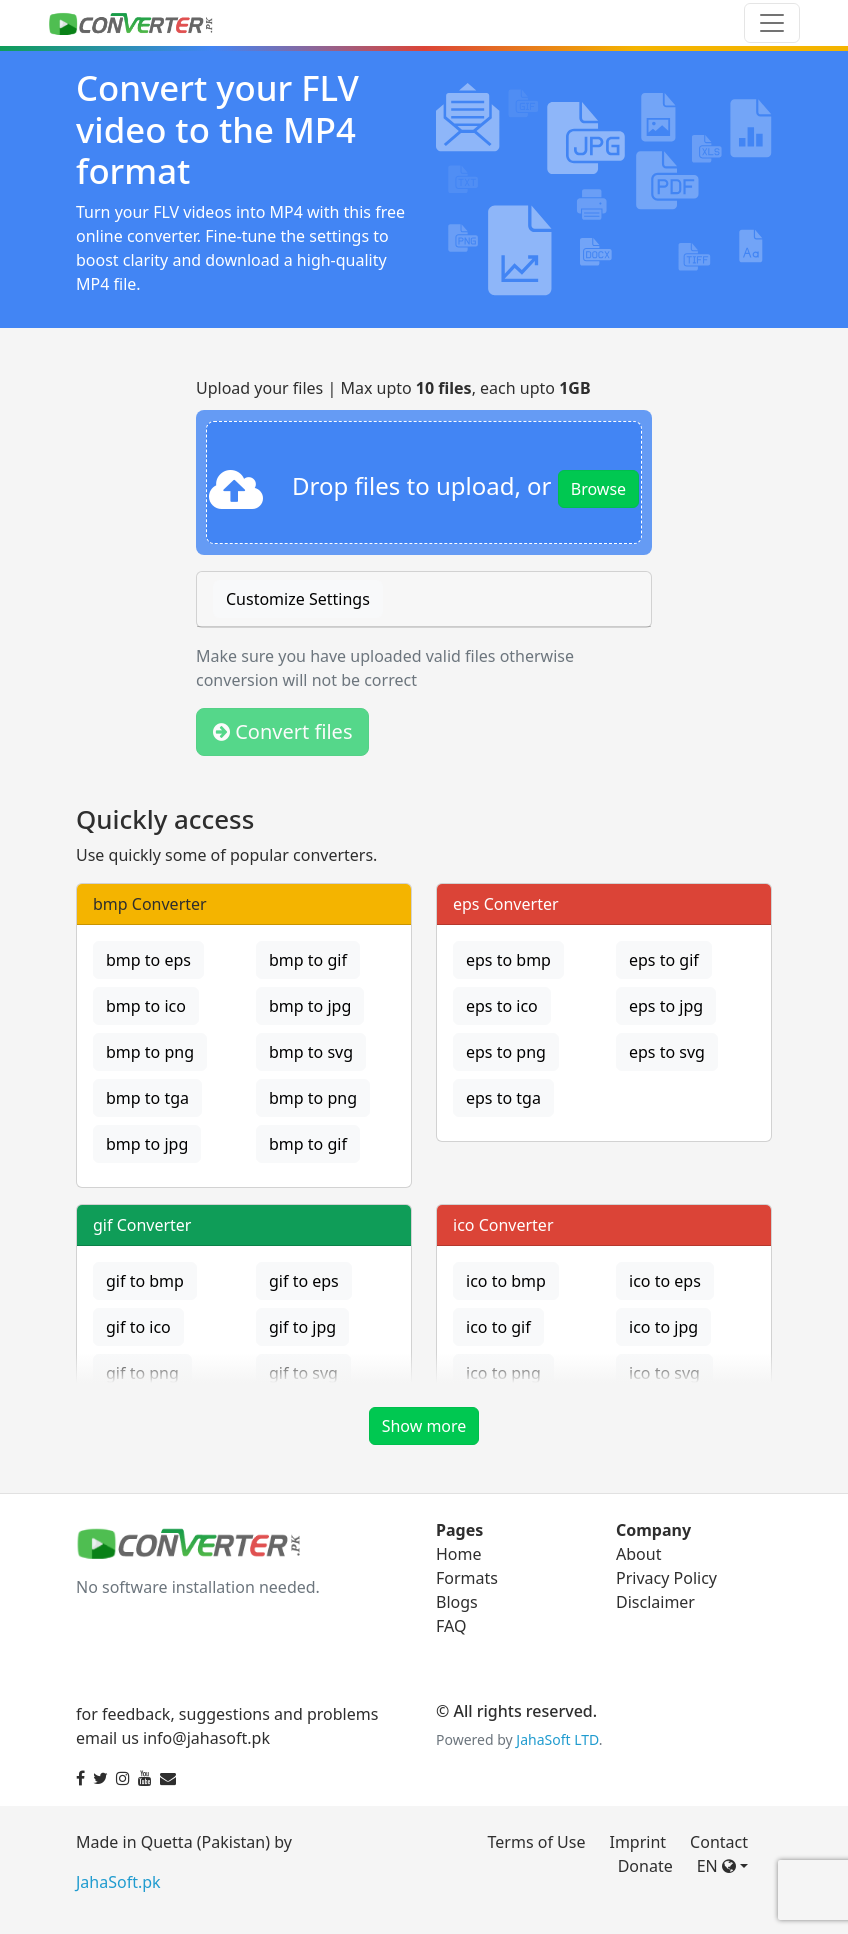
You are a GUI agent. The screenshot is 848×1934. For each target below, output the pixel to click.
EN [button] (716, 1866)
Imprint (637, 1842)
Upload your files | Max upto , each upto (393, 388)
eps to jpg (666, 1006)
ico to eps (665, 1281)
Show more (424, 1426)
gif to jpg (302, 1327)
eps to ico (502, 1006)
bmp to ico (146, 1006)
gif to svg (303, 1373)
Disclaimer (655, 1602)
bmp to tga (147, 1098)
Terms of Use (537, 1842)
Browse (598, 489)
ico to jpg (663, 1327)
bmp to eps (148, 960)
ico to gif (498, 1327)
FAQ (451, 1626)
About (638, 1554)
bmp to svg (311, 1052)
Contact (719, 1842)
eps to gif (664, 960)
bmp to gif (308, 960)
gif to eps (304, 1281)
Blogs (457, 1602)
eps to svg (667, 1052)
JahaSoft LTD (557, 1739)
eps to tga (503, 1098)
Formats (467, 1578)
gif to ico (138, 1327)
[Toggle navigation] (772, 23)
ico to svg (664, 1373)
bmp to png (150, 1052)
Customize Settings (298, 599)
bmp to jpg (310, 1006)
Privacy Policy (666, 1578)
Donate (645, 1866)
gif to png (142, 1373)
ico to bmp (506, 1281)
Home (459, 1554)
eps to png (506, 1052)
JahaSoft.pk (118, 1882)
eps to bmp (508, 960)
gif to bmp (145, 1281)
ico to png (503, 1373)
